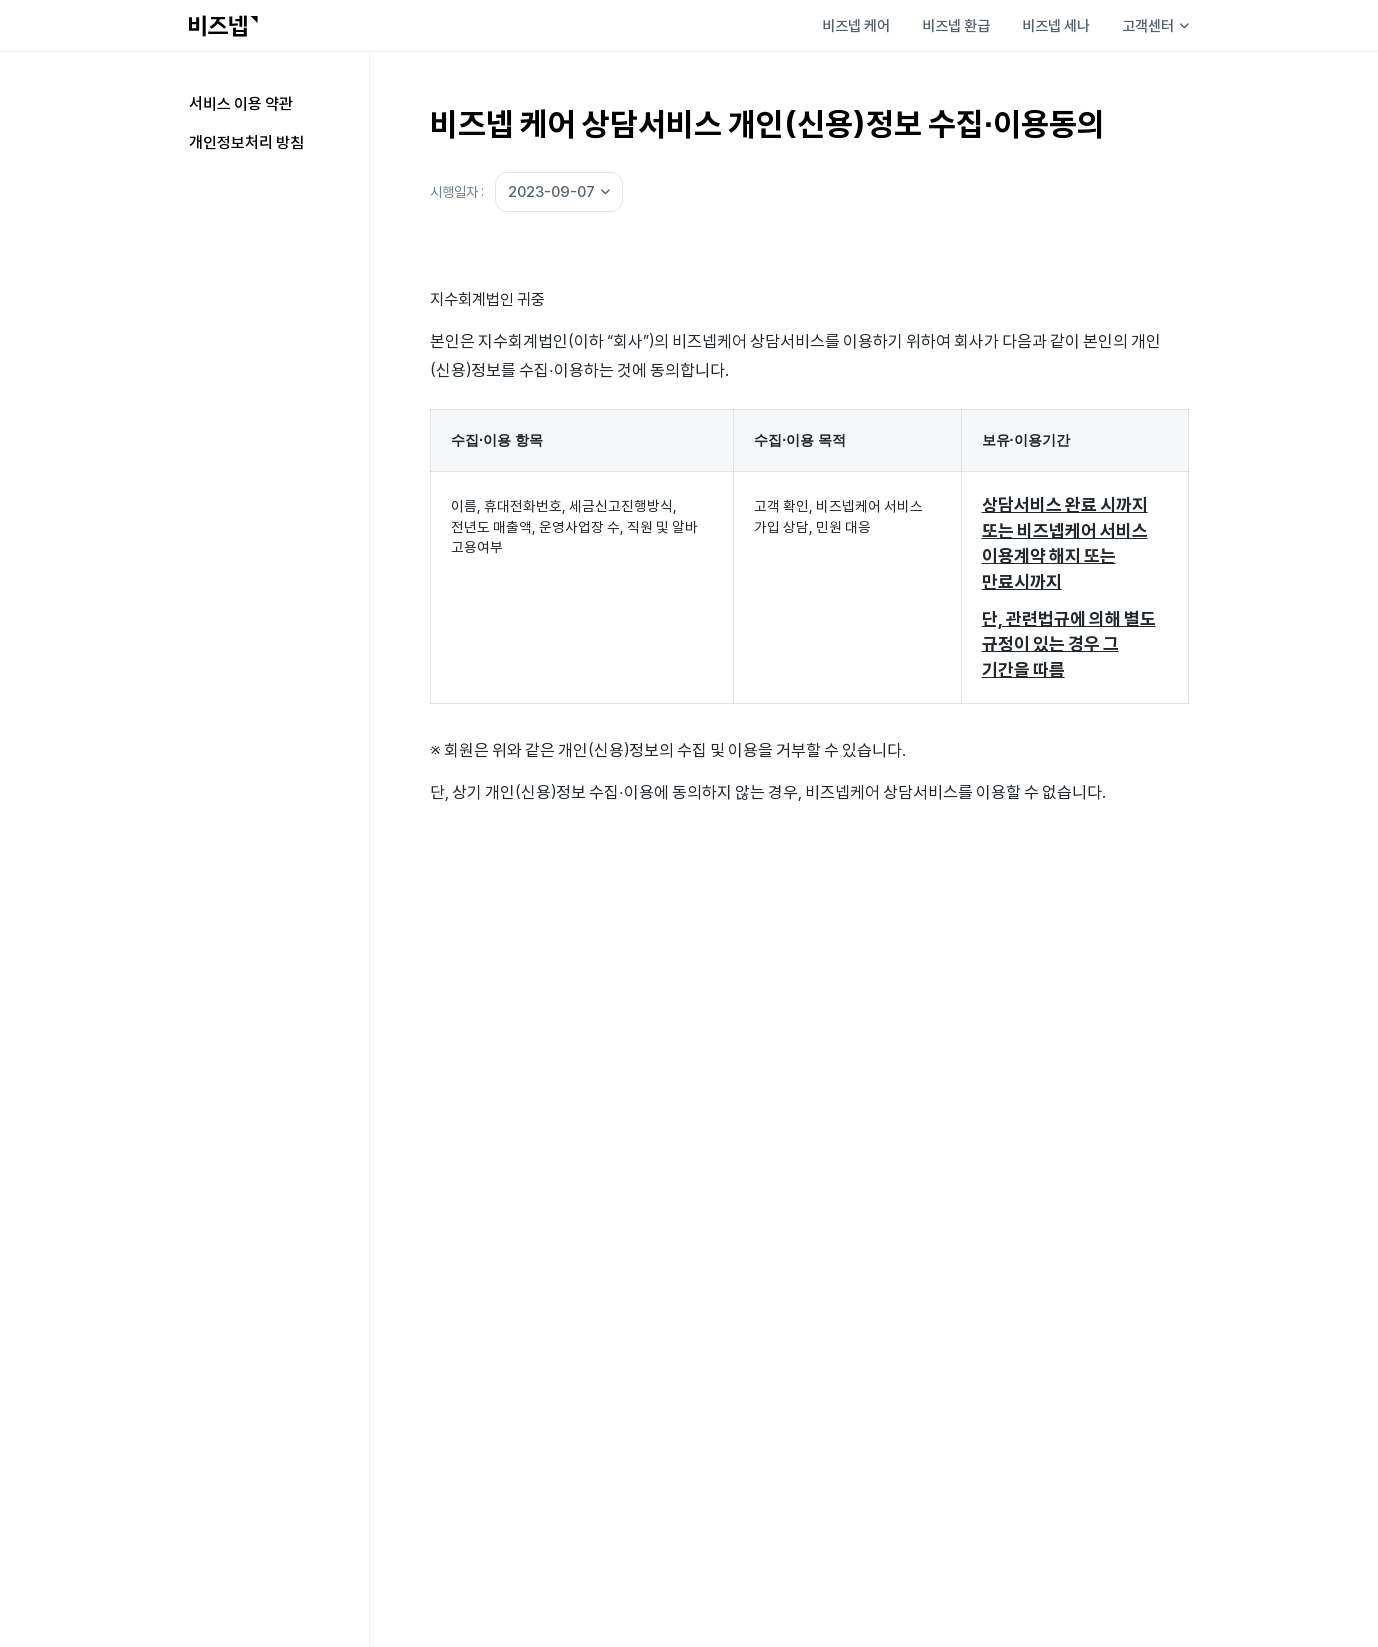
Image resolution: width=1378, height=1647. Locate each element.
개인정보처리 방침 (246, 142)
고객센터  (1155, 25)
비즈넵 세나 (1056, 25)
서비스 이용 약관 (241, 103)
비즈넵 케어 (856, 25)
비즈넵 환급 (956, 25)
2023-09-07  (559, 191)
